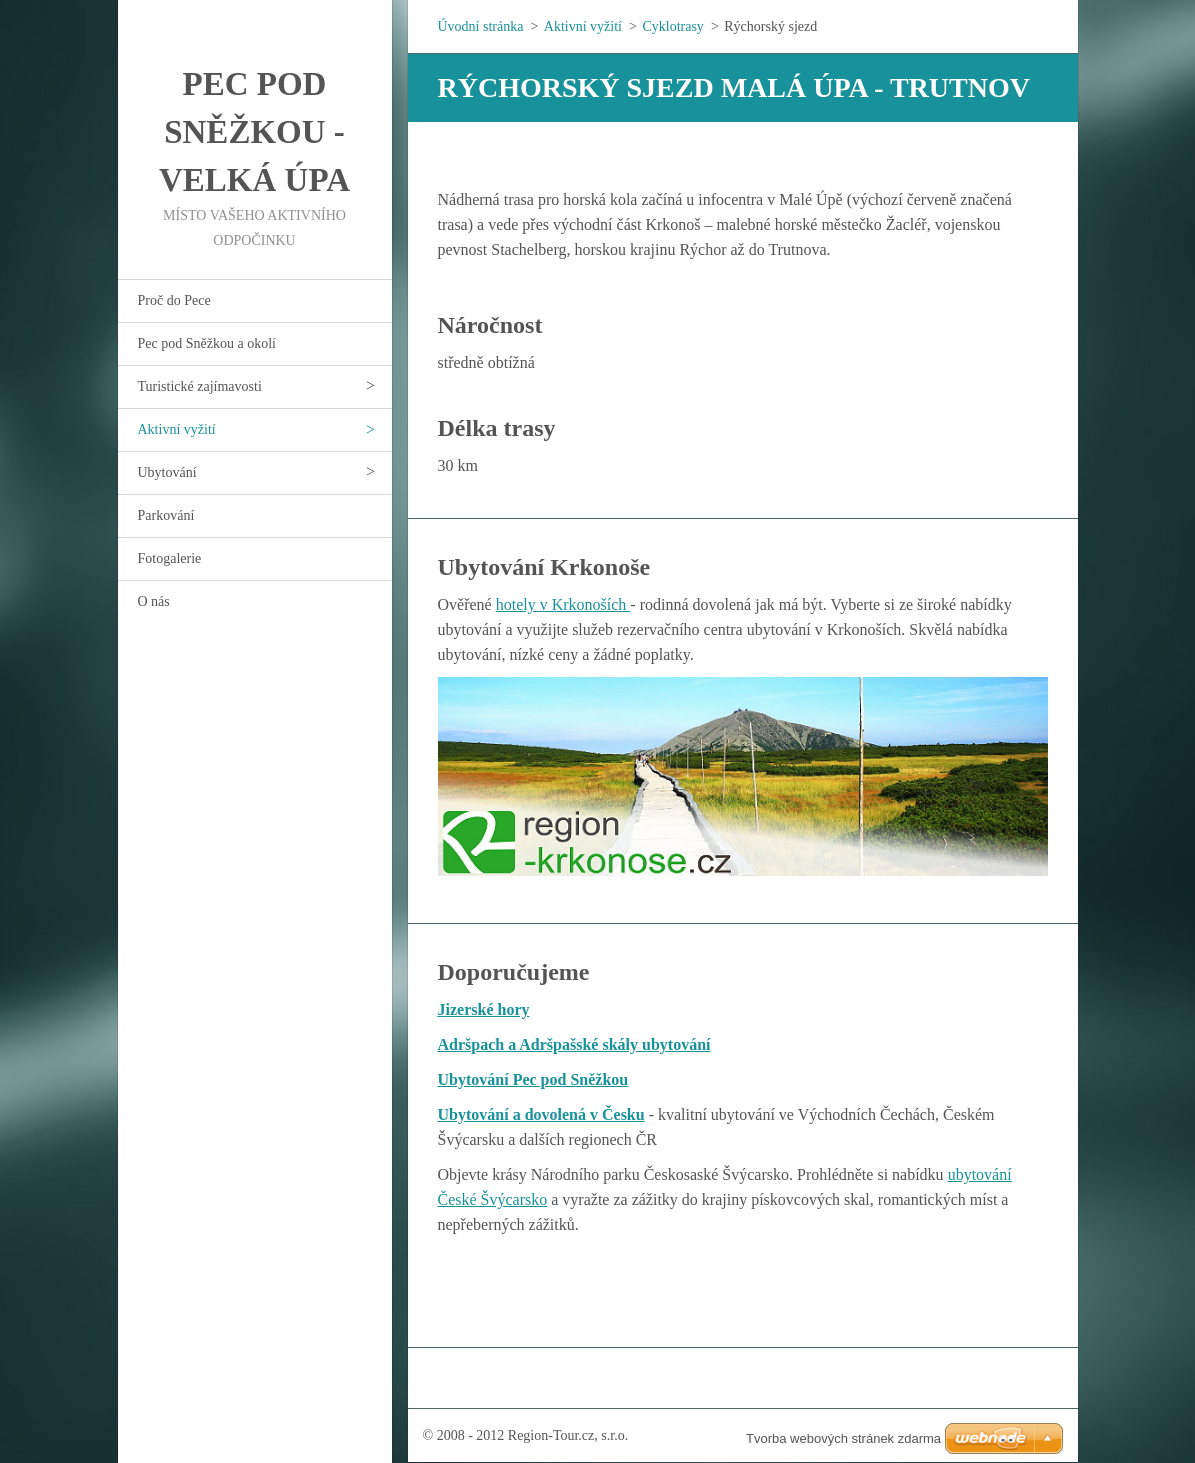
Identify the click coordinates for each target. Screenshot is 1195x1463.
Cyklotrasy (672, 26)
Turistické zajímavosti (200, 386)
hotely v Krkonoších (563, 604)
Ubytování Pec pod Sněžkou (533, 1079)
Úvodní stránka (481, 26)
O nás (154, 601)
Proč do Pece (174, 300)
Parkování (166, 515)
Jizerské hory (484, 1009)
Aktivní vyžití (177, 429)
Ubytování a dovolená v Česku (541, 1114)
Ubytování (167, 472)
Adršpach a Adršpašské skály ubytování (574, 1044)
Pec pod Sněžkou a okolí (207, 343)
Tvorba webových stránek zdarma (843, 1438)
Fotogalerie (170, 558)
